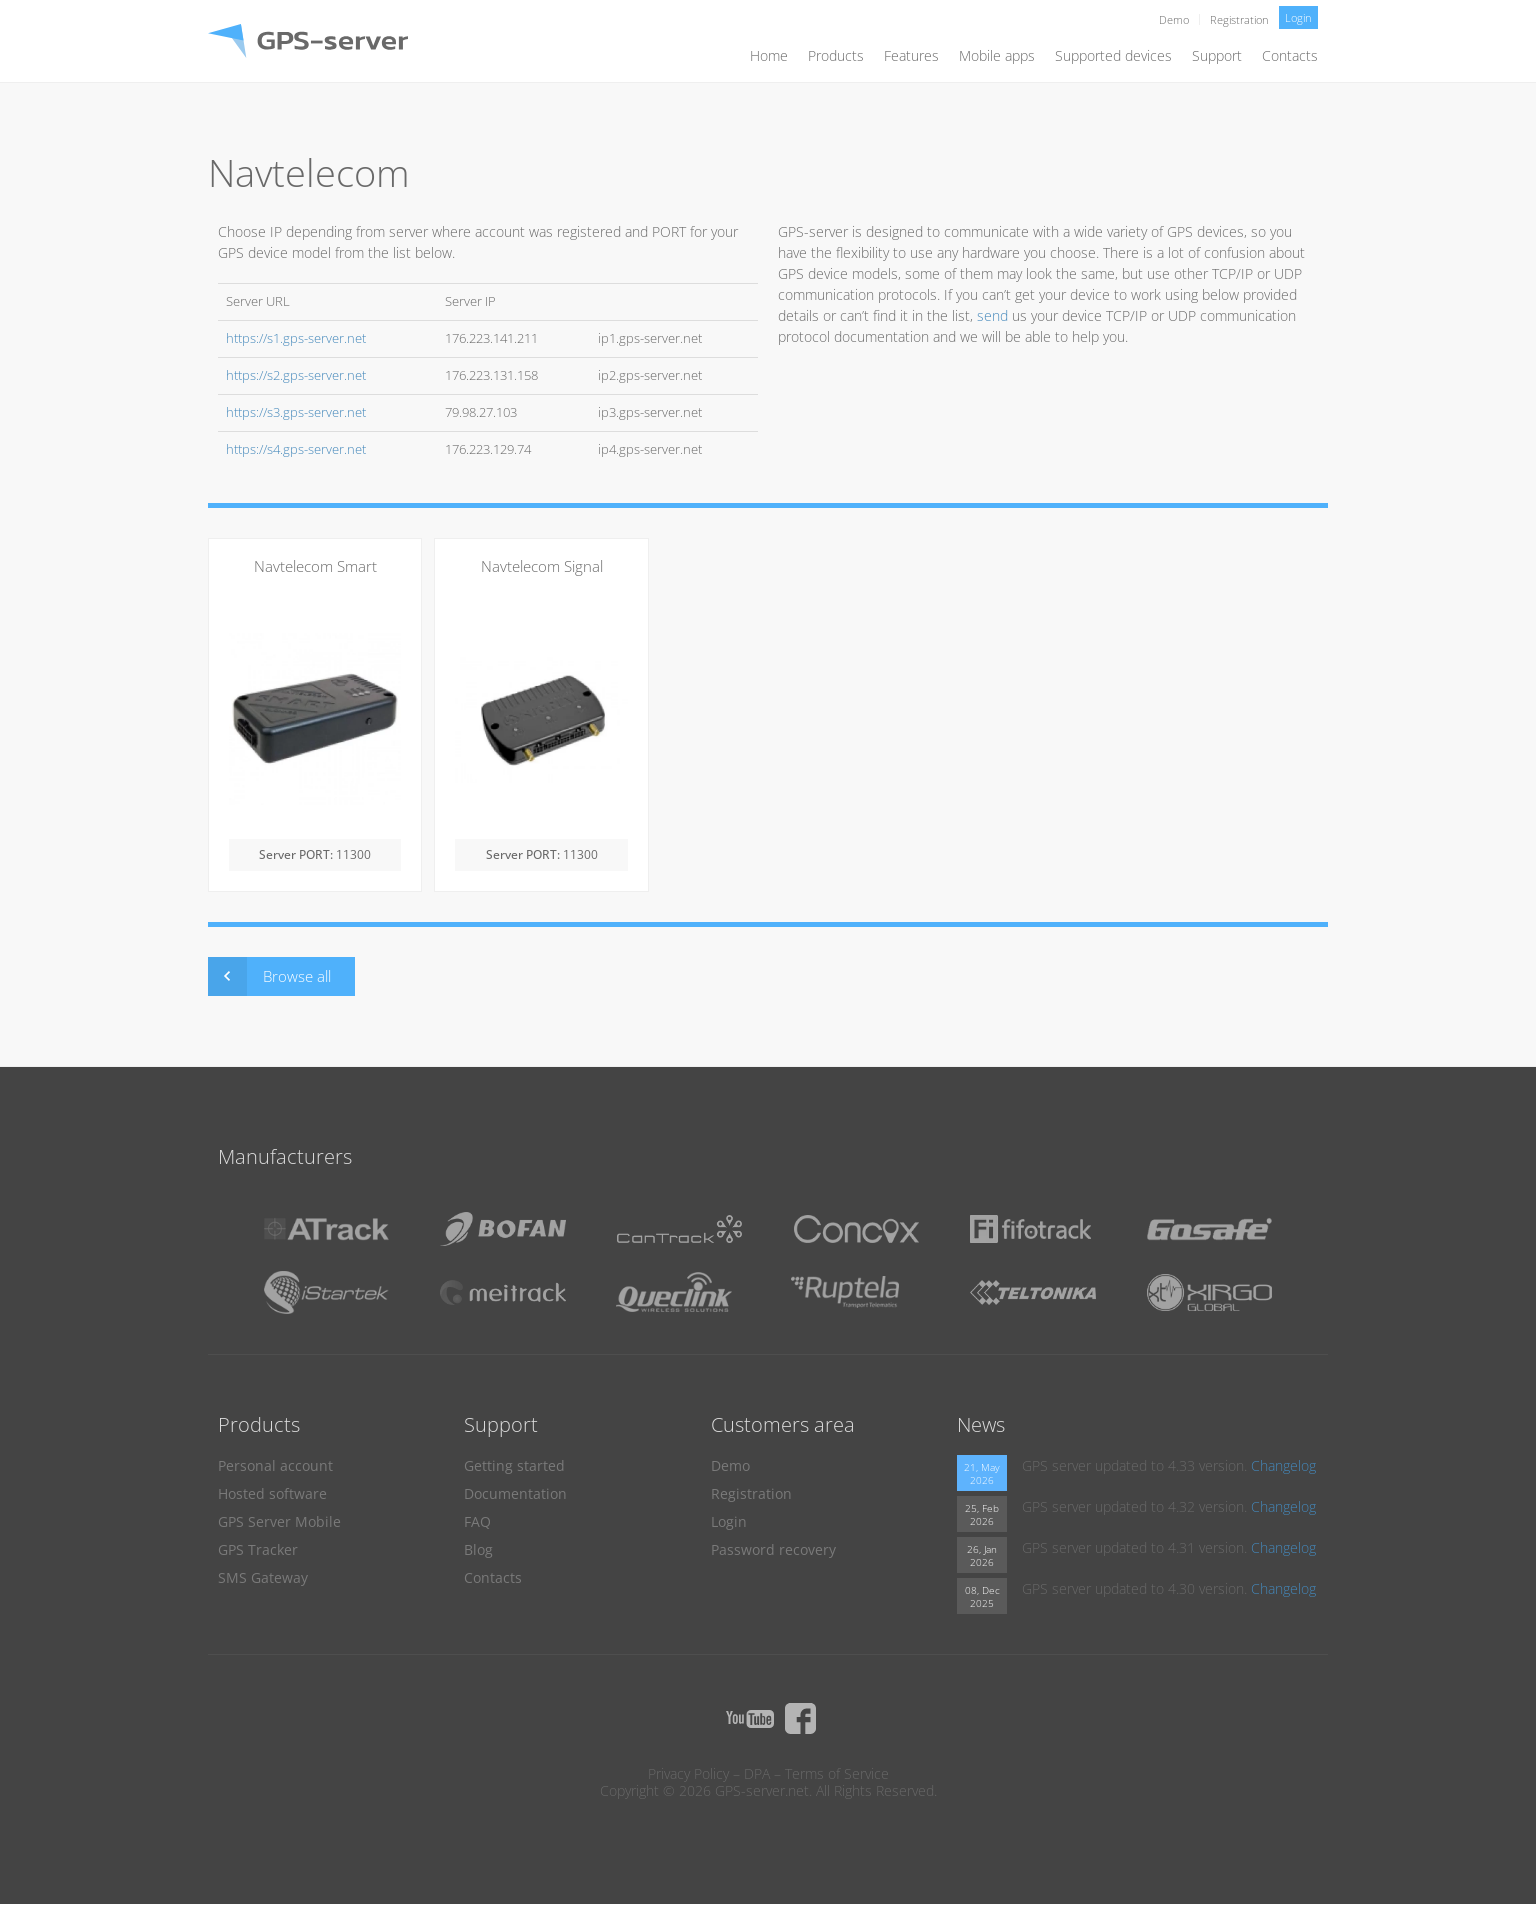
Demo (1174, 19)
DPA (757, 1773)
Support (1217, 55)
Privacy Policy (688, 1773)
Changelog (1283, 1465)
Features (911, 55)
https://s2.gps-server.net (296, 375)
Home (769, 55)
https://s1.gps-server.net (296, 338)
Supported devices (1113, 55)
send (992, 315)
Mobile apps (997, 55)
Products (836, 55)
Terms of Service (837, 1773)
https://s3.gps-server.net (296, 412)
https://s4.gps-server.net (296, 449)
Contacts (1290, 55)
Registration (1239, 19)
